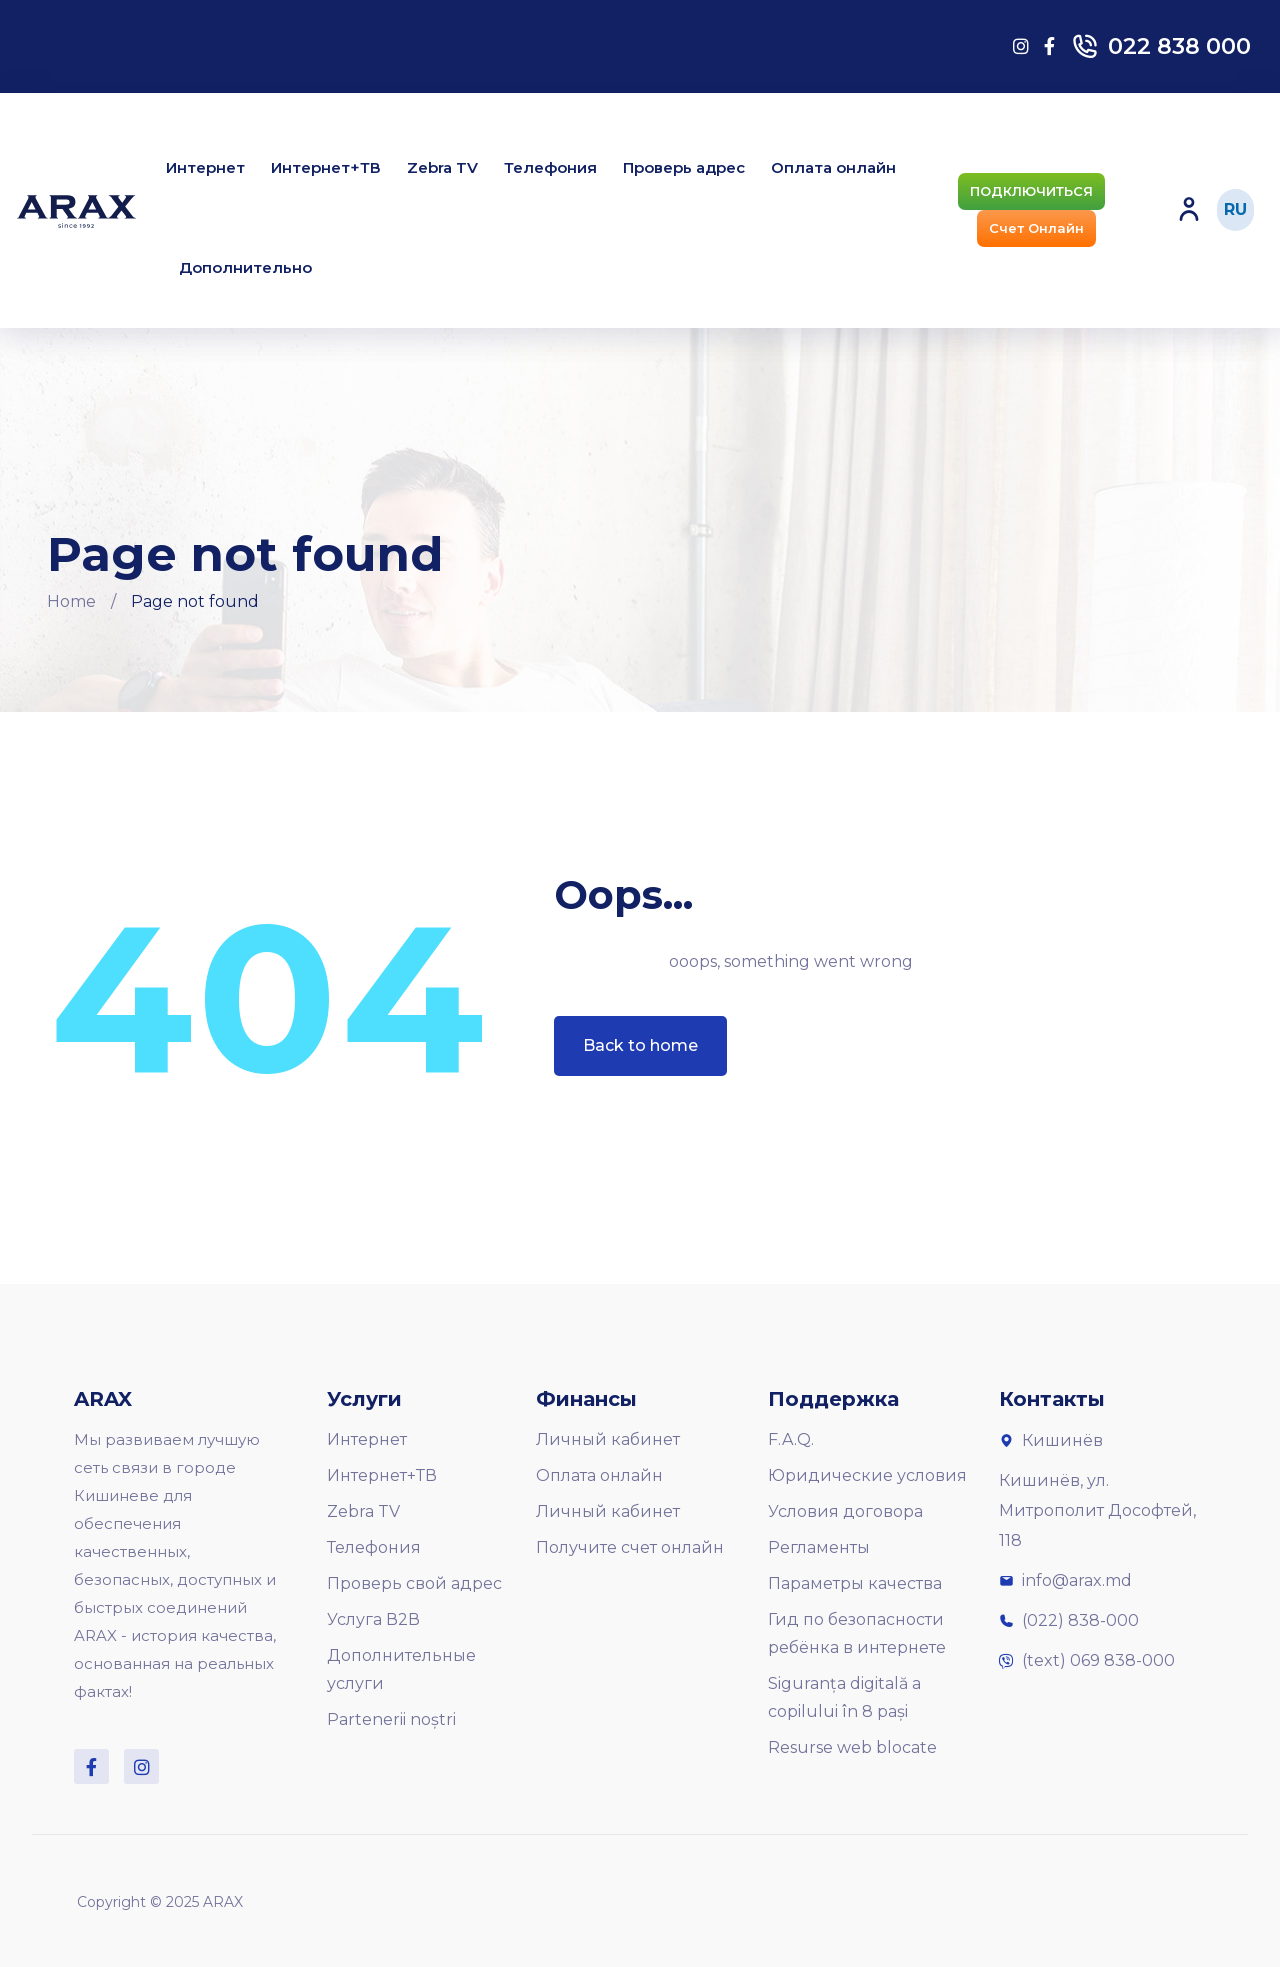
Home (71, 601)
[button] (1031, 191)
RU (1235, 209)
